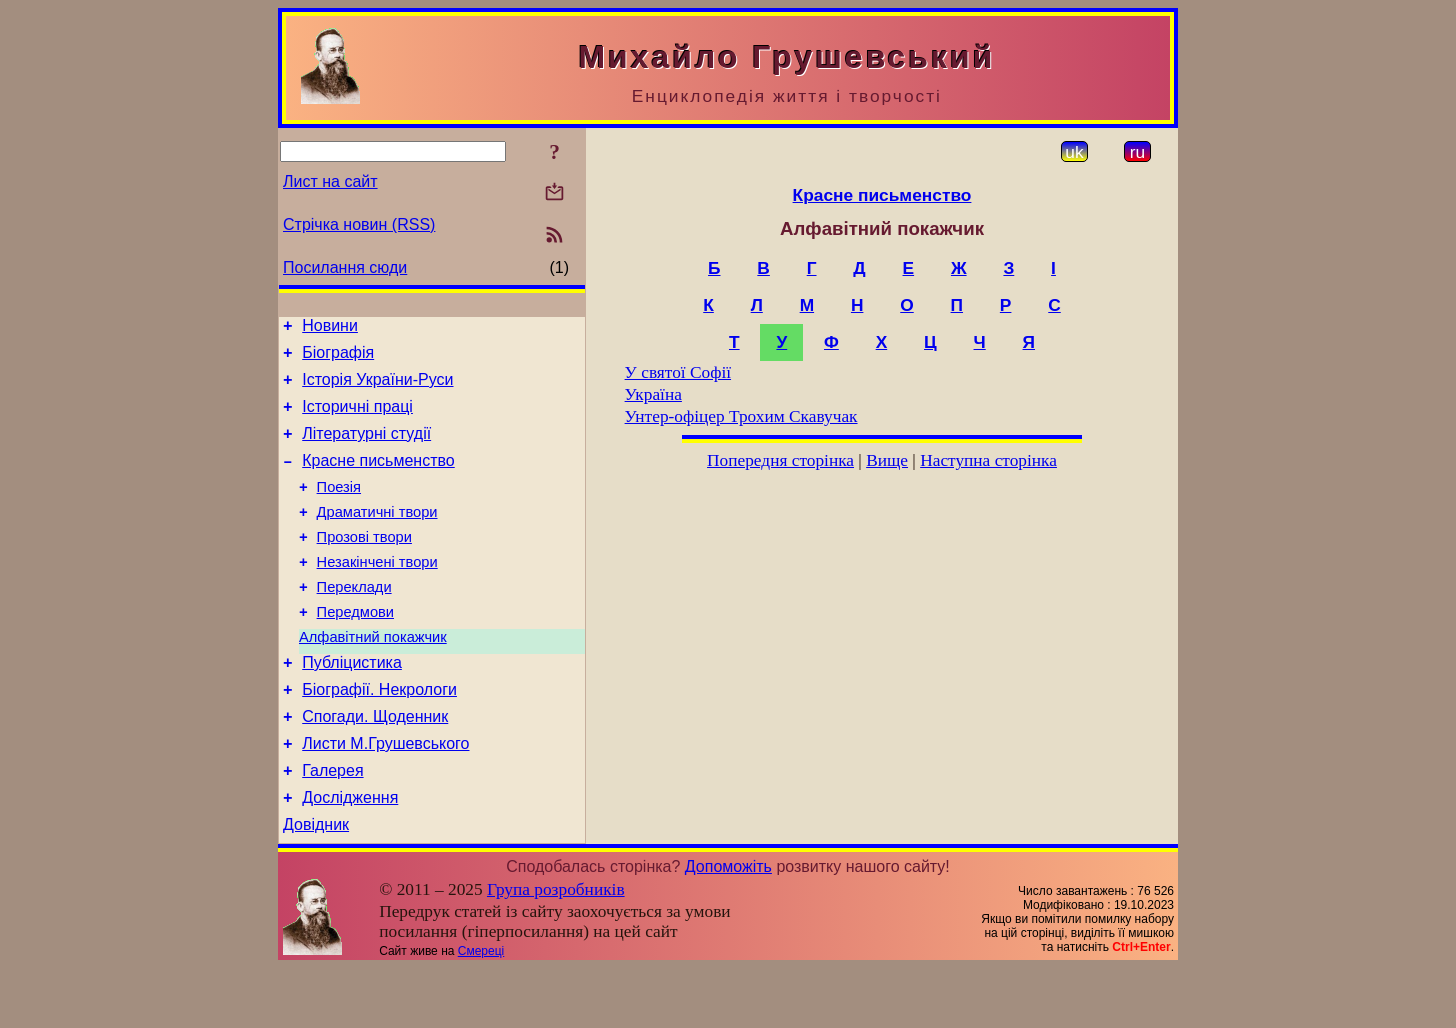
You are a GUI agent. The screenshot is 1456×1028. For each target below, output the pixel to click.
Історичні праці (357, 418)
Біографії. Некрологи (379, 734)
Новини (330, 328)
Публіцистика (352, 704)
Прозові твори (364, 564)
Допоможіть (728, 926)
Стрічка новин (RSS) (359, 224)
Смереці (481, 1011)
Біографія (338, 358)
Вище (887, 460)
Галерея (332, 824)
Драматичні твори (377, 536)
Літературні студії (366, 448)
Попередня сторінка (780, 460)
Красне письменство (378, 478)
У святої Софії (678, 372)
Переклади (354, 620)
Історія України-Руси (377, 388)
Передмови (355, 648)
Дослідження (350, 854)
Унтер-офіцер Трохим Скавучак (741, 416)
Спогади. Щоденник (375, 764)
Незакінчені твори (377, 592)
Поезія (339, 508)
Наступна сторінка (988, 460)
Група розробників (556, 949)
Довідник (316, 884)
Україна (653, 394)
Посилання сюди (345, 267)
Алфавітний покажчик (373, 676)
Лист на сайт (330, 181)
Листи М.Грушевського (385, 794)
